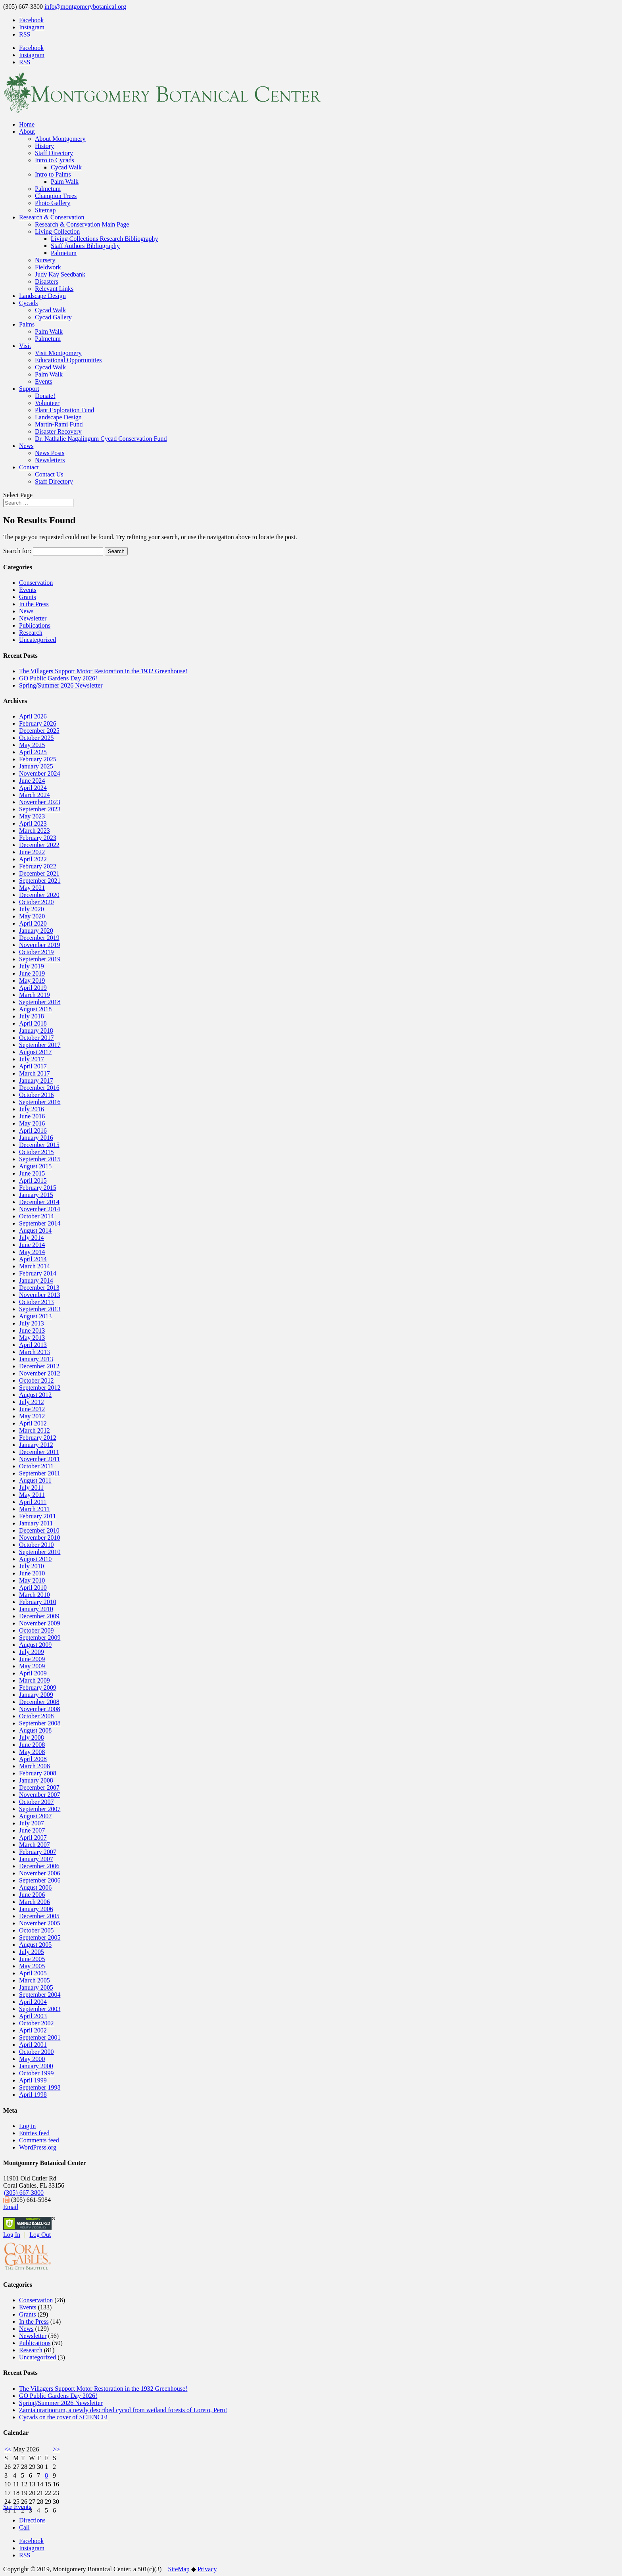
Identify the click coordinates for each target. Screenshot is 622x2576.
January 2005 (36, 1987)
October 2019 (36, 952)
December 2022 (39, 844)
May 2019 (32, 980)
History (44, 145)
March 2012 (34, 1430)
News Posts (49, 453)
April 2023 (33, 823)
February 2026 (37, 723)
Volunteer (47, 403)
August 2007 (35, 1816)
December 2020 (39, 894)
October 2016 (36, 1094)
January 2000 (36, 2066)
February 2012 (37, 1437)
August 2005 (35, 1944)
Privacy (207, 2569)
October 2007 (36, 1801)
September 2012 (39, 1387)
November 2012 (39, 1373)
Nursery (45, 260)
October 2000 (36, 2051)
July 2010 (31, 1566)
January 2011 (36, 1523)
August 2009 (35, 1644)
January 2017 (36, 1080)
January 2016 (36, 1137)
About (27, 131)
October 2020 (36, 902)
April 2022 (33, 859)
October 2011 (36, 1466)
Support (29, 388)
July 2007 (31, 1823)
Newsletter (32, 618)
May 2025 (32, 744)
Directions (32, 2520)
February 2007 (37, 1851)
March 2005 (34, 1980)
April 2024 (33, 787)
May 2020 (32, 916)
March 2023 (34, 830)
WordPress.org (37, 2147)
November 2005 (39, 1923)
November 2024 (39, 773)
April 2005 (33, 1973)
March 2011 (34, 1509)
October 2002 (36, 2023)
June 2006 (32, 1894)
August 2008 (35, 1730)
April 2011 (32, 1501)
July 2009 (31, 1651)
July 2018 (31, 1016)
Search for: (17, 550)
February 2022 (37, 866)
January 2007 (36, 1859)
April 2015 (33, 1180)
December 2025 (39, 730)
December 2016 (39, 1087)
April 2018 (33, 1023)
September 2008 (39, 1723)
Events (43, 381)
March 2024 (34, 794)
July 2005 (31, 1951)
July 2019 (31, 966)
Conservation (36, 582)
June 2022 (32, 852)
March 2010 (34, 1594)
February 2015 (37, 1187)
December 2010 (39, 1530)
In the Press (34, 604)
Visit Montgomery (58, 353)
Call (24, 2527)
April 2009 (33, 1673)
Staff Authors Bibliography (85, 245)
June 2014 (32, 1244)
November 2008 (39, 1709)
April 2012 (33, 1423)
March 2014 (34, 1266)
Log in (27, 2126)
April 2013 (33, 1344)
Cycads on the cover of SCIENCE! (63, 2417)
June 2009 (32, 1659)
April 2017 (33, 1066)
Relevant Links (54, 288)
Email (10, 2206)
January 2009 (36, 1694)
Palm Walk (65, 181)
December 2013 (39, 1287)
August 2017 (35, 1052)
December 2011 (39, 1451)
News (26, 445)
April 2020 (33, 923)
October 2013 (36, 1302)
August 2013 (35, 1316)
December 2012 (39, 1366)
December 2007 (39, 1787)
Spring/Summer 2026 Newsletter (61, 685)
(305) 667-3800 (24, 2192)
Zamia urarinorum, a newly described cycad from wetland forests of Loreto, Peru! (123, 2410)
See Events (17, 2506)
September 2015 (39, 1159)
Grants (27, 597)
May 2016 (32, 1123)
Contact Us (49, 474)
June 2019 (32, 973)
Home (27, 124)
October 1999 (36, 2073)
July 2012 (31, 1401)
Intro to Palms (53, 174)
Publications (34, 625)
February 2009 (37, 1687)
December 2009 (39, 1616)
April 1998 (33, 2094)
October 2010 (36, 1544)
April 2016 (33, 1130)
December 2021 (39, 873)
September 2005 (39, 1937)
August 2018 (35, 1009)
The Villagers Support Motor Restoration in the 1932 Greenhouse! (103, 671)
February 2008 (37, 1773)
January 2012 (36, 1444)
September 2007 (39, 1809)
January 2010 (36, 1609)
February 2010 (37, 1601)
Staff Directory (54, 153)
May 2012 (32, 1416)
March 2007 (34, 1844)
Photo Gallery (52, 203)
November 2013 (39, 1294)
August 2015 (35, 1166)
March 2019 (34, 994)
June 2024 (32, 780)
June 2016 (32, 1116)
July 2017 (31, 1059)
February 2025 (37, 759)
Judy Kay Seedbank (60, 274)
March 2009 (34, 1680)
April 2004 (33, 2001)
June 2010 (32, 1573)
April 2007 (33, 1837)
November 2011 (39, 1459)
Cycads (28, 303)
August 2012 (35, 1394)
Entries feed (34, 2133)
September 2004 (39, 1994)
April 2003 (33, 2016)
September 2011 (39, 1473)
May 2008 (32, 1751)
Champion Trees (56, 195)
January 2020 (36, 930)
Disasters (46, 281)
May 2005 (32, 1966)
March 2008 (34, 1766)
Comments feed (39, 2140)
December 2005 (39, 1916)
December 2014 (39, 1202)
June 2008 (32, 1744)
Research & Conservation (51, 217)
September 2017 (39, 1044)
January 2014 (36, 1280)
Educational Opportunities (68, 360)
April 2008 (33, 1759)
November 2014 (39, 1209)
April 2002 (33, 2030)
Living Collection (57, 231)
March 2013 (34, 1352)
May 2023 (32, 816)
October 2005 (36, 1930)
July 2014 (31, 1237)
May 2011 (32, 1494)
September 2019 (39, 959)
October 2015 (36, 1152)
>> (56, 2449)
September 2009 (39, 1637)
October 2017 (36, 1037)
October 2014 (36, 1216)
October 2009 (36, 1630)
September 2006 (39, 1880)
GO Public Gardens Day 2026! (58, 678)
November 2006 (39, 1873)
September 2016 (39, 1102)
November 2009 (39, 1623)
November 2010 (39, 1537)
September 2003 (39, 2008)
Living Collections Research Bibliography (104, 238)
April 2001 (33, 2044)
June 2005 (32, 1959)
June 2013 (32, 1330)
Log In (11, 2234)
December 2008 (39, 1701)
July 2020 (31, 909)
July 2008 (31, 1737)
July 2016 (31, 1109)
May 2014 (32, 1252)
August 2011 (35, 1480)
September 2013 (39, 1309)
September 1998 (39, 2087)
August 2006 (35, 1887)
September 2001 (39, 2037)
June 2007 (32, 1830)
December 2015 (39, 1144)
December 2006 (39, 1866)
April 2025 (33, 752)
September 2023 (39, 809)
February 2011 (37, 1516)
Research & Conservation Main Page (82, 224)
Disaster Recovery (58, 431)
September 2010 (39, 1551)
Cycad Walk (66, 167)
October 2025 (36, 737)
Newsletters (50, 460)
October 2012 (36, 1380)
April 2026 (33, 716)
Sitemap (45, 210)
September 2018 (39, 1002)
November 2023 (39, 802)
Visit (25, 345)
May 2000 (32, 2058)
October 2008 (36, 1716)
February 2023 (37, 837)
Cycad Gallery (53, 317)
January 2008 (36, 1780)
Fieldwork (48, 267)
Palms (27, 324)
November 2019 (39, 944)
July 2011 (31, 1487)
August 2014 (35, 1230)
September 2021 (39, 880)
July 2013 (31, 1323)
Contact (29, 467)
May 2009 (32, 1666)
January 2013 (36, 1359)
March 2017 (34, 1073)
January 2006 (36, 1909)
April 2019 (33, 987)
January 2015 (36, 1194)
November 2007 (39, 1794)
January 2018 (36, 1030)
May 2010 (32, 1580)
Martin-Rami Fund (59, 424)
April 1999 (33, 2080)
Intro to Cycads (54, 160)
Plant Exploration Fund (64, 410)
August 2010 (35, 1559)
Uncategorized (37, 639)
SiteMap (178, 2569)
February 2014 (37, 1273)
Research (30, 632)
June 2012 (32, 1409)
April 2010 (33, 1587)
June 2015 (32, 1173)
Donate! (45, 395)
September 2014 (39, 1223)
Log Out (40, 2234)
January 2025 (36, 766)
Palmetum (48, 188)
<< (8, 2449)
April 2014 (33, 1259)
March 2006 (34, 1901)
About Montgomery (60, 138)
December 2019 (39, 937)
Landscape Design (42, 295)
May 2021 (32, 887)
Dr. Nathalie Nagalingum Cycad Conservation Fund (101, 438)
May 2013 (32, 1337)
